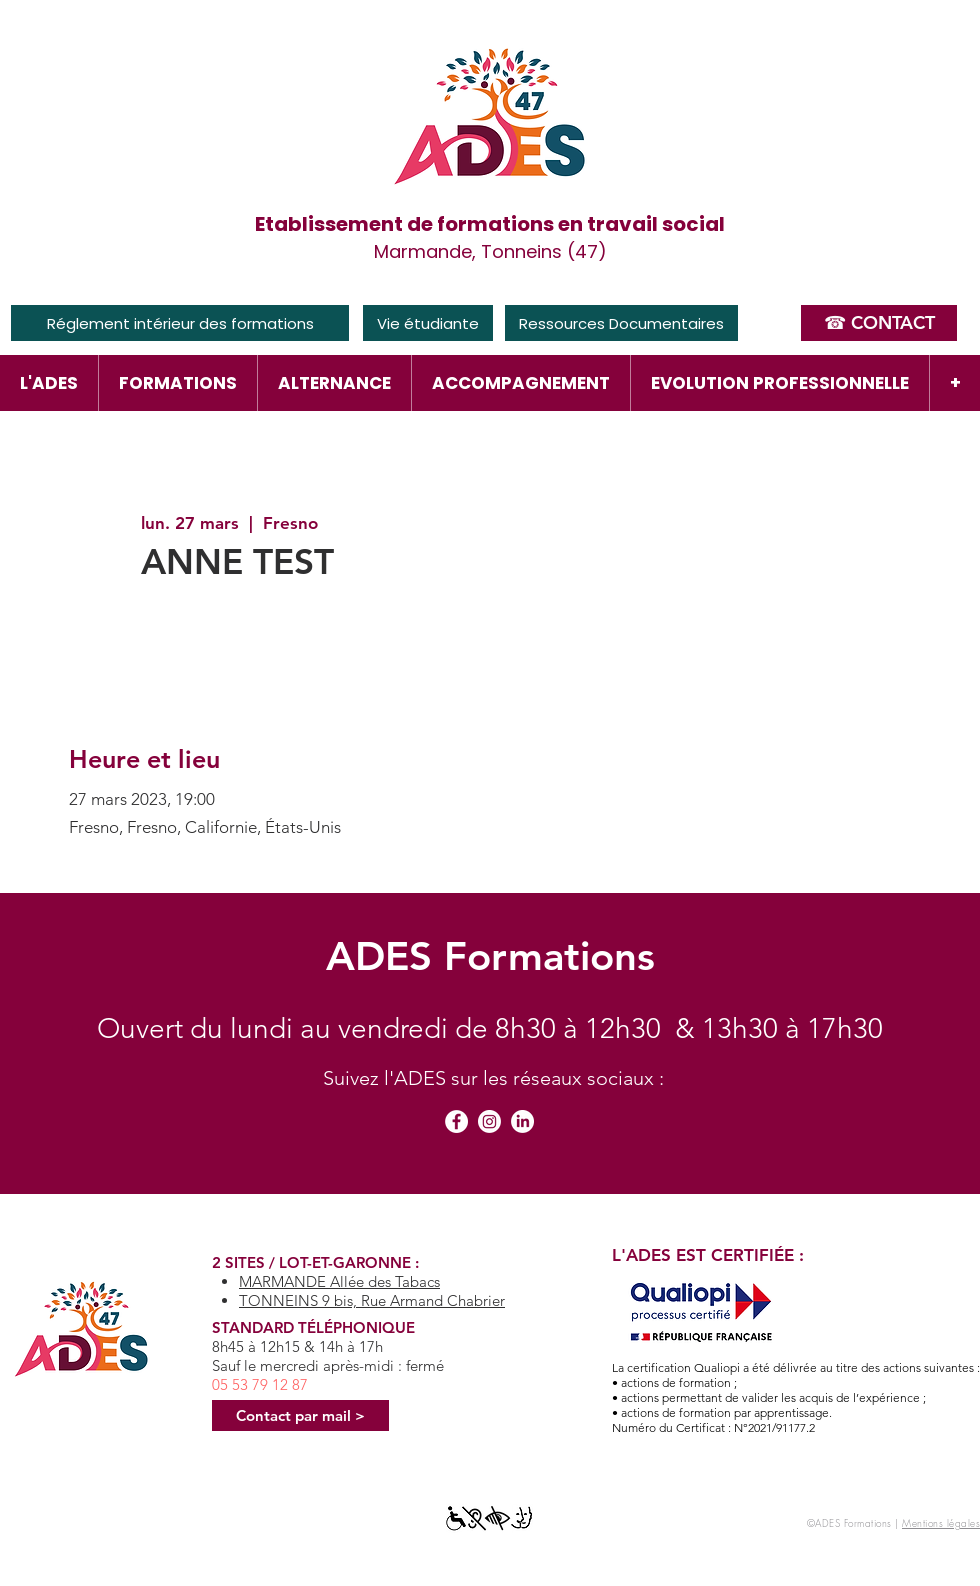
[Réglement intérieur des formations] (180, 323)
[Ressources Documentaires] (621, 323)
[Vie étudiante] (428, 323)
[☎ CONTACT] (879, 323)
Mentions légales (941, 1523)
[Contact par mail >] (300, 1415)
